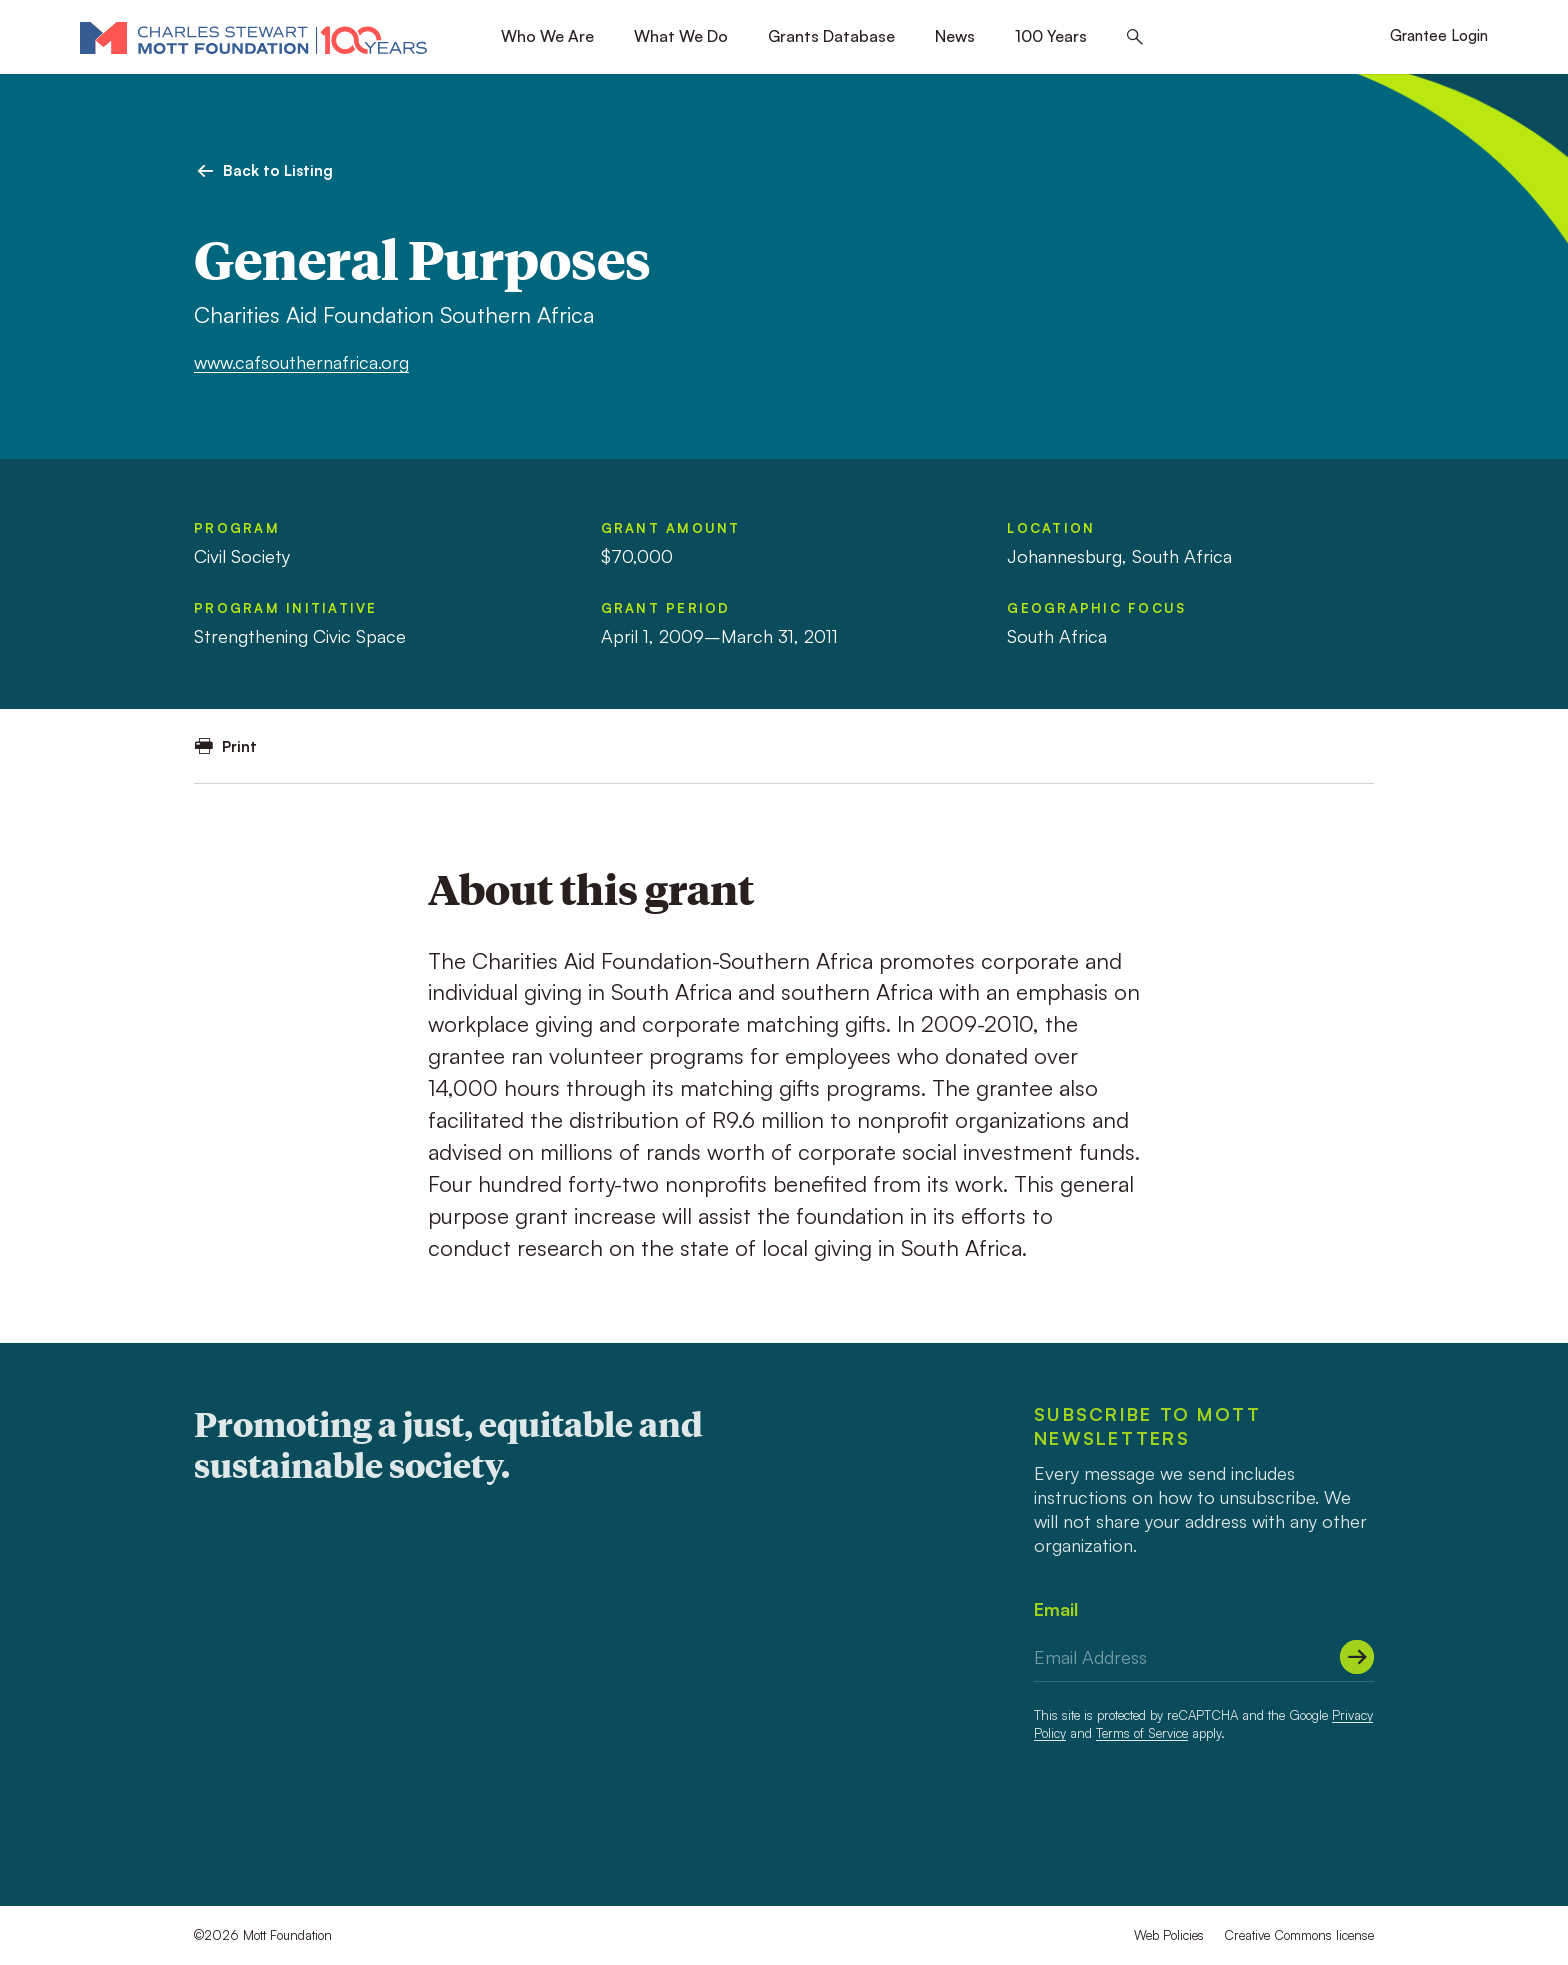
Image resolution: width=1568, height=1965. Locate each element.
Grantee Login (1439, 35)
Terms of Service (1142, 1733)
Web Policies (1169, 1935)
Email (1056, 1609)
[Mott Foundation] (253, 37)
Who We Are (547, 36)
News (955, 36)
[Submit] (1357, 1657)
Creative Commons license (1299, 1935)
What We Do (681, 36)
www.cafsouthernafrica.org (301, 362)
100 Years (1051, 36)
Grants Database (831, 36)
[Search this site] (1135, 37)
